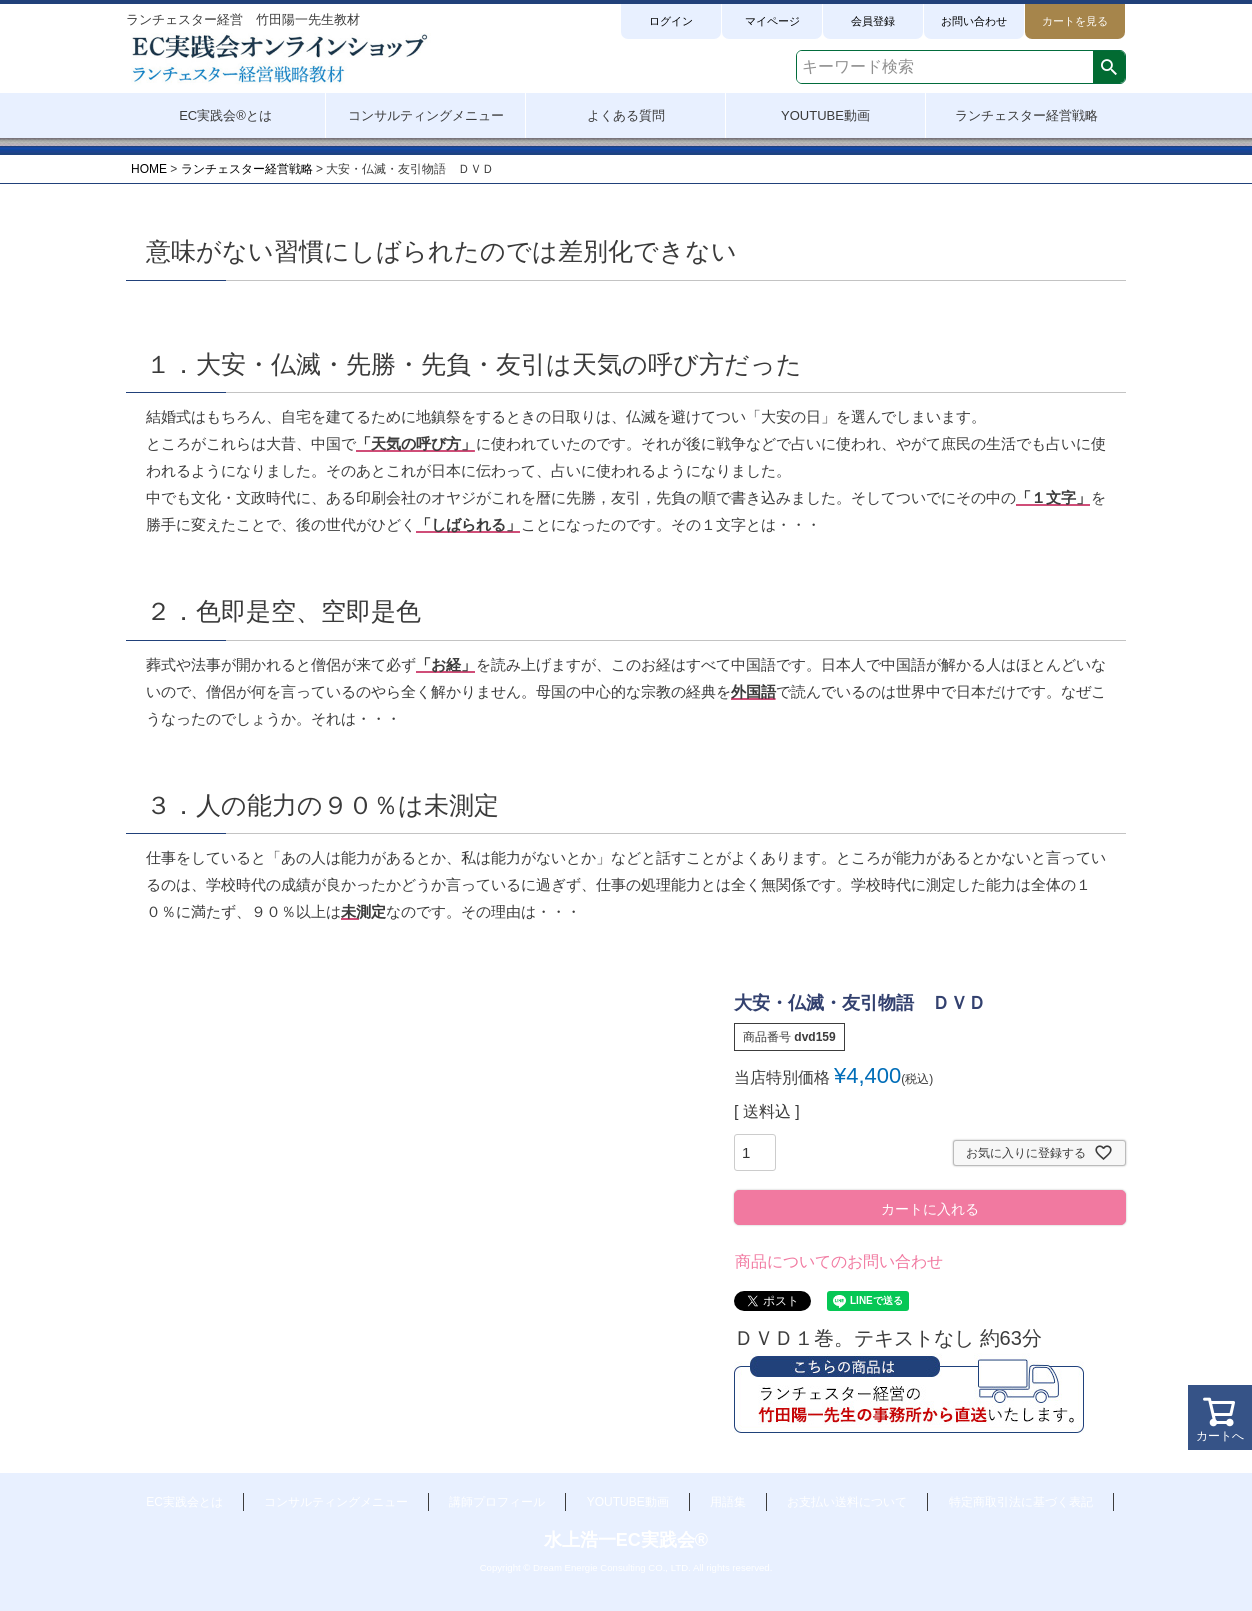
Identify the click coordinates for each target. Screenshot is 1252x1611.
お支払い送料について (847, 1502)
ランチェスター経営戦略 (247, 169)
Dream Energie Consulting (589, 1567)
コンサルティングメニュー (336, 1502)
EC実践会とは (184, 1502)
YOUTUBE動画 (628, 1502)
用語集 (728, 1502)
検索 (1109, 67)
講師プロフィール (497, 1502)
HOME (149, 169)
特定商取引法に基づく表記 (1021, 1502)
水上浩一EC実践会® (626, 1540)
